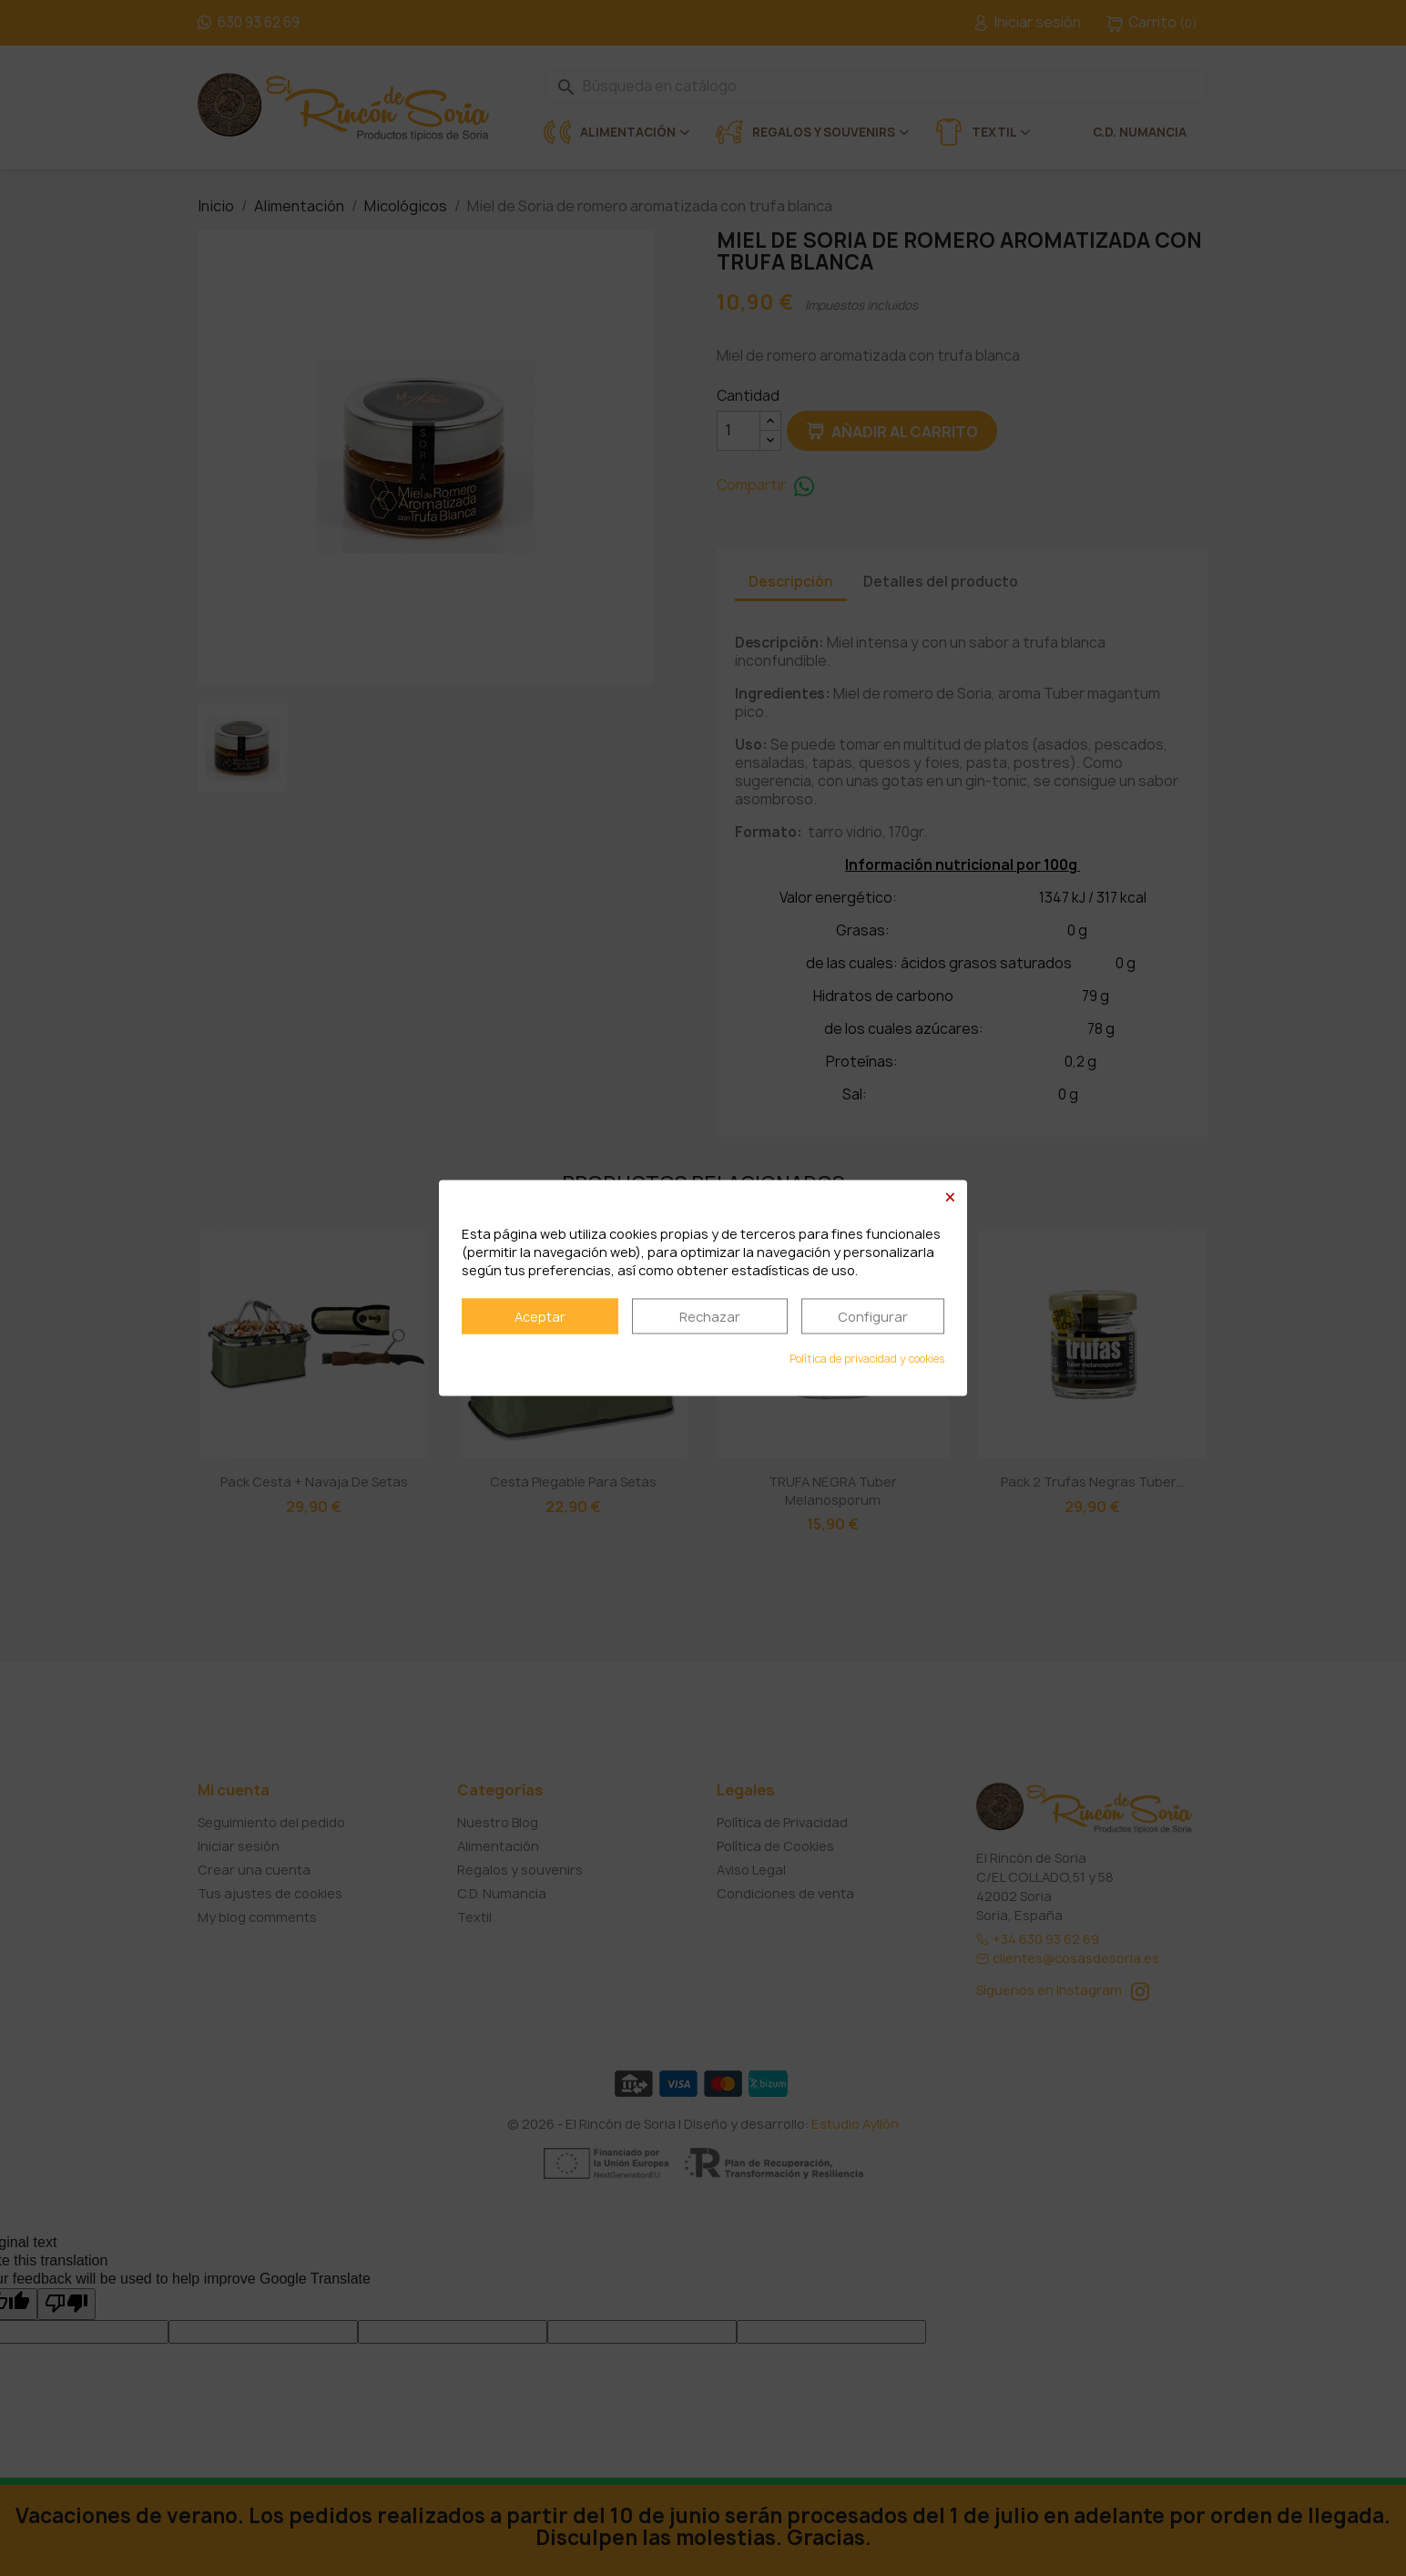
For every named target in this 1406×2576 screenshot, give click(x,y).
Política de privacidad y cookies (867, 1359)
